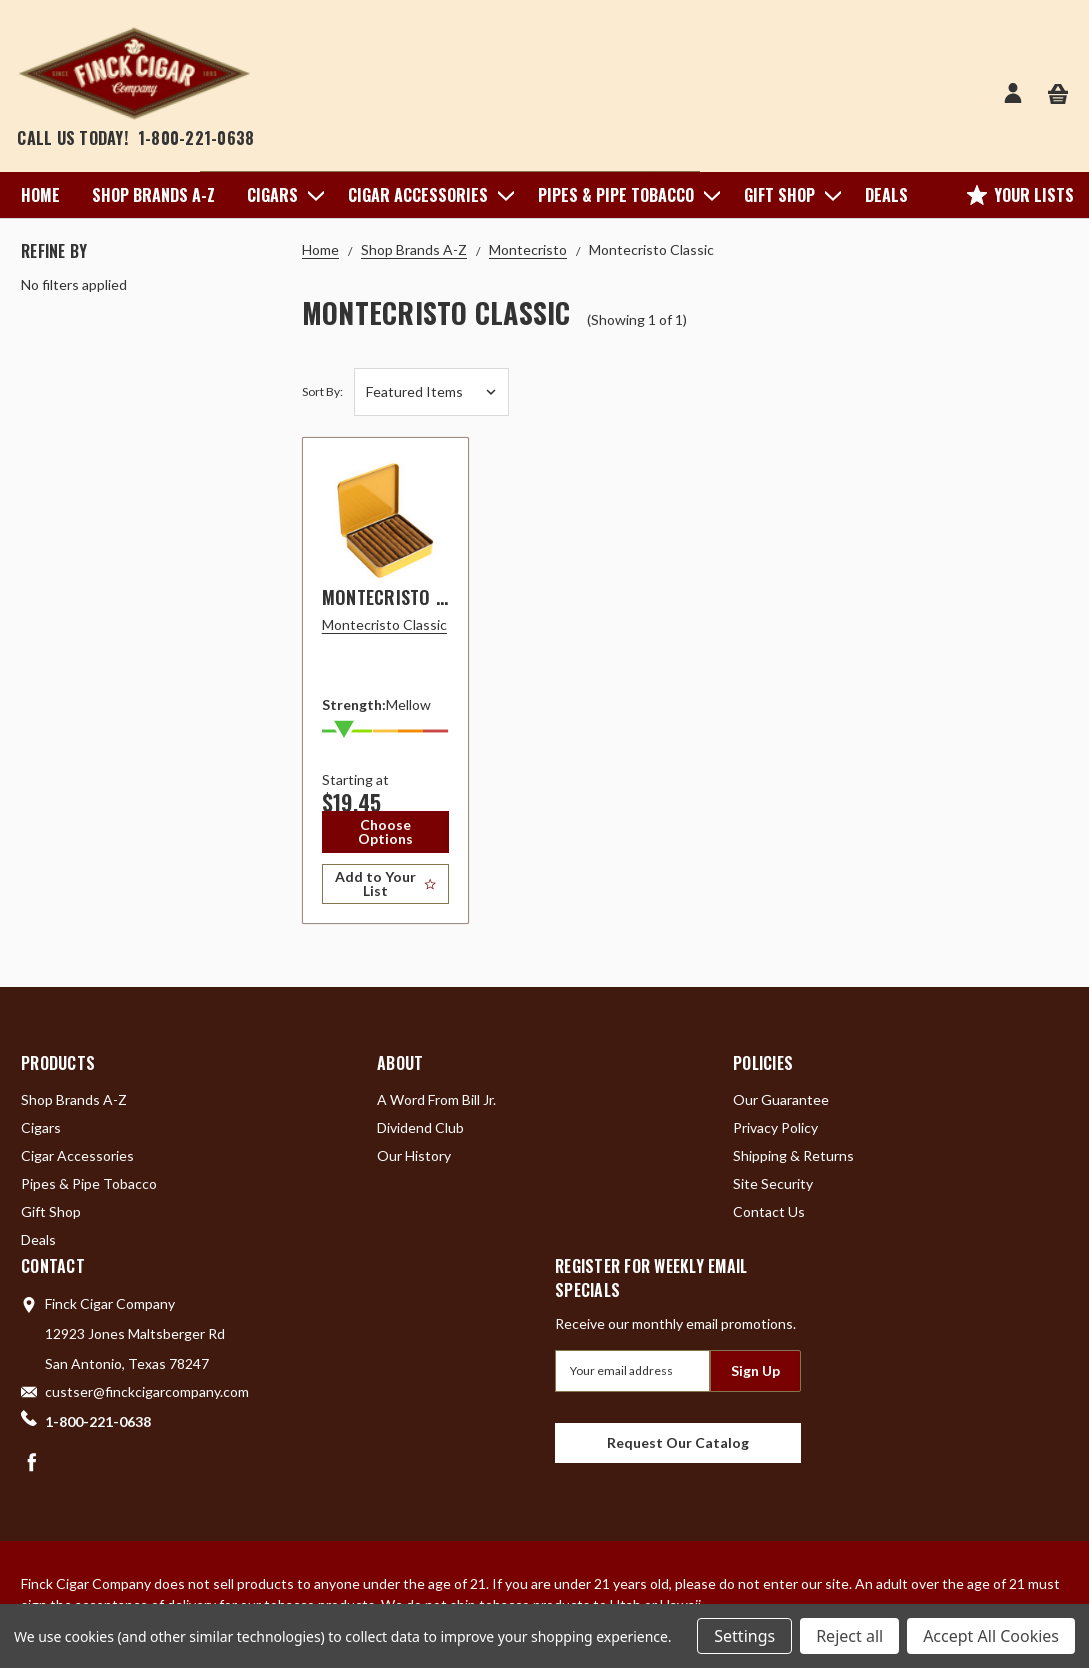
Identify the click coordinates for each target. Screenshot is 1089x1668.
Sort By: (322, 391)
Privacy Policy (775, 1127)
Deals (886, 195)
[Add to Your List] (385, 884)
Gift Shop (788, 195)
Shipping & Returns (793, 1155)
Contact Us (769, 1211)
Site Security (773, 1183)
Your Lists (1020, 195)
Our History (414, 1155)
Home (40, 195)
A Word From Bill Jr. (436, 1099)
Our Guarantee (781, 1099)
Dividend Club (420, 1127)
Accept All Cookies (991, 1636)
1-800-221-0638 (196, 138)
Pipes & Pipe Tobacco (625, 195)
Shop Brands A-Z (153, 195)
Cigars (281, 195)
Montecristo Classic (410, 597)
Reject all (849, 1636)
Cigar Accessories (427, 195)
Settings (744, 1636)
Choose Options (385, 831)
